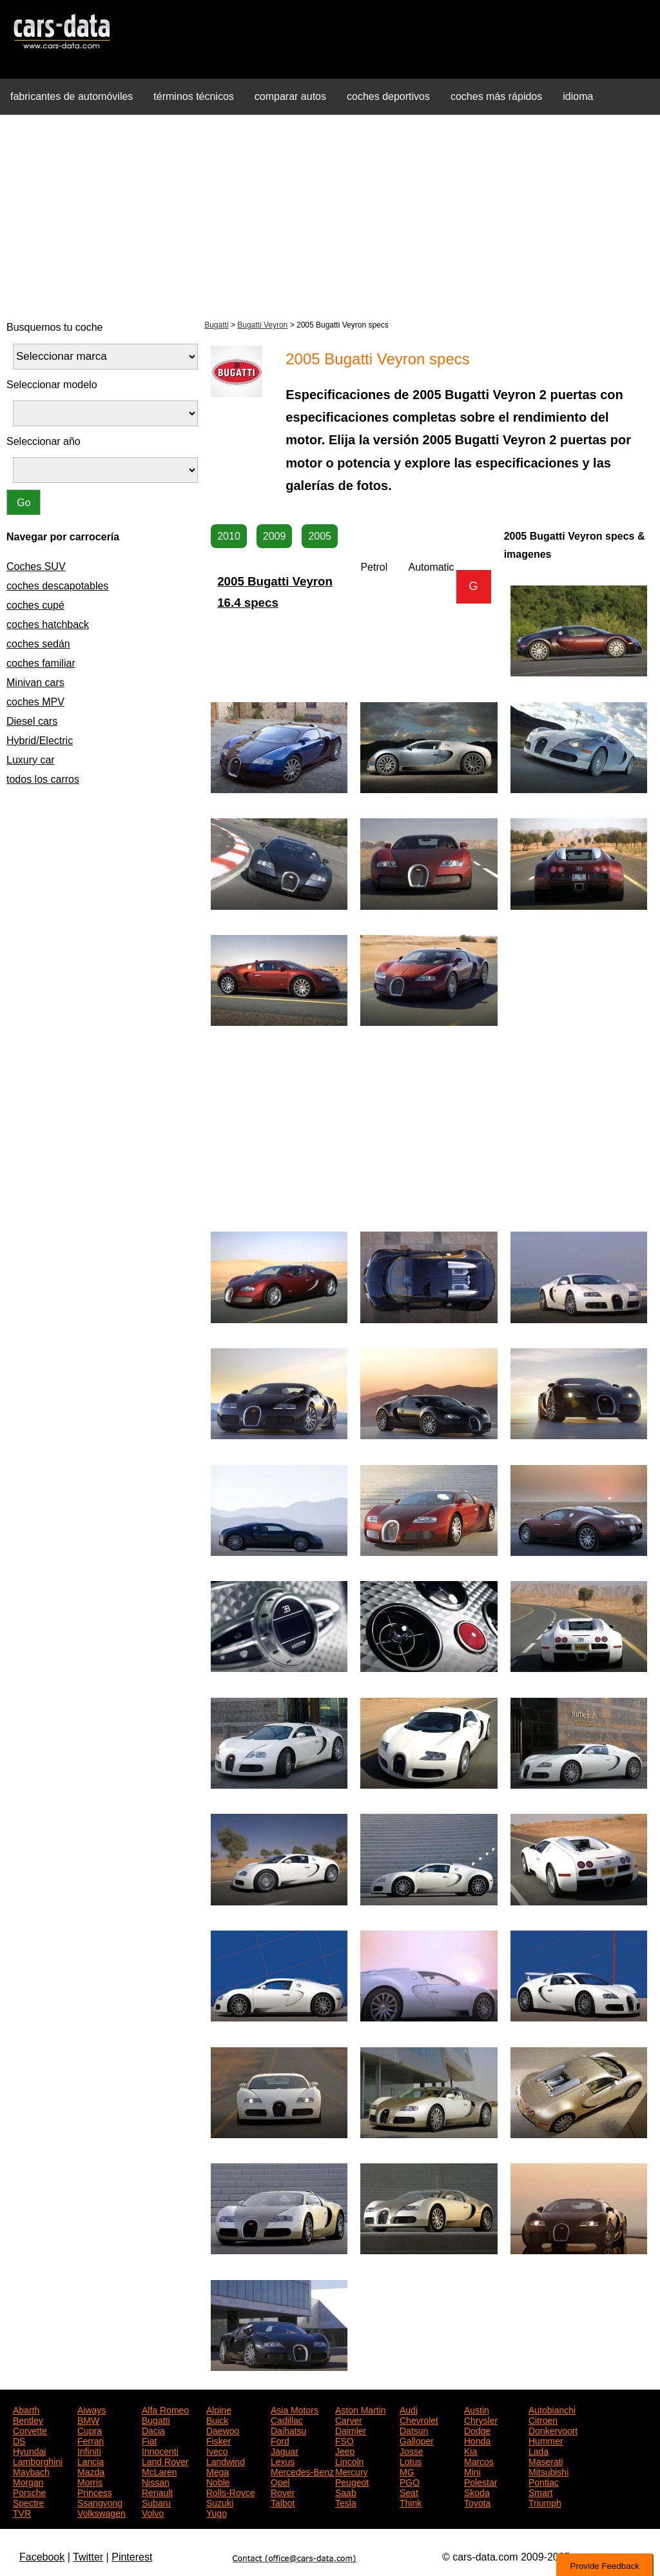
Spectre (28, 2502)
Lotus (411, 2460)
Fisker (218, 2440)
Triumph (545, 2502)
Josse (411, 2450)
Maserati (546, 2460)
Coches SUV (36, 566)
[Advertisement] (330, 215)
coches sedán (38, 643)
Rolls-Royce (230, 2491)
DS (19, 2440)
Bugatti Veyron (262, 324)
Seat (409, 2491)
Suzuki (219, 2502)
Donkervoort (553, 2429)
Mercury (351, 2471)
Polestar (480, 2481)
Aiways (91, 2409)
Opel (280, 2481)
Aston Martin (360, 2409)
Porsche (29, 2491)
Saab (345, 2491)
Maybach (31, 2471)
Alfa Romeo (165, 2409)
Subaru (156, 2502)
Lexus (283, 2460)
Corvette (30, 2429)
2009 (274, 536)
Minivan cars (35, 682)
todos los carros (42, 779)
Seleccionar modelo (51, 384)
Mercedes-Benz (302, 2471)
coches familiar (40, 663)
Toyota (477, 2502)
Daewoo (222, 2429)
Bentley (28, 2419)
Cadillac (287, 2419)
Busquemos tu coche (54, 327)
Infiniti (89, 2450)
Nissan (156, 2481)
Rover (283, 2491)
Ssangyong (99, 2502)
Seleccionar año (43, 441)
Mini (472, 2471)
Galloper (417, 2440)
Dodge (477, 2429)
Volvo (153, 2512)
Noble (218, 2481)
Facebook (41, 2556)
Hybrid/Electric (39, 740)
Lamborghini (38, 2460)
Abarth (26, 2409)
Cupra (89, 2429)
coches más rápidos (496, 96)
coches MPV (35, 701)
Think (411, 2502)
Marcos (479, 2460)
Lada (538, 2450)
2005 (319, 536)
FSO (344, 2440)
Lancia (90, 2460)
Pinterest (132, 2556)
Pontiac (544, 2481)
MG (407, 2471)
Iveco (217, 2450)
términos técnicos (193, 96)
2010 (228, 536)
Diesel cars (31, 721)
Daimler (350, 2429)
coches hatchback (47, 624)
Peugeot (352, 2481)
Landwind (225, 2460)
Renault (157, 2491)
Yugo (216, 2512)
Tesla (345, 2502)
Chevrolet (419, 2419)
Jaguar (284, 2450)
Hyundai (29, 2450)
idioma (578, 96)
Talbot (283, 2502)
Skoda (477, 2491)
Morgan (28, 2481)
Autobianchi (552, 2409)
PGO (410, 2481)
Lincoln (349, 2460)
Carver (348, 2419)
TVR (22, 2512)
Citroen (543, 2419)
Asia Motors (294, 2409)
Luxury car (30, 759)
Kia (470, 2450)
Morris (89, 2481)
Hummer (546, 2440)
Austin (476, 2409)
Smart (540, 2491)
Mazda (90, 2471)
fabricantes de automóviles (71, 96)
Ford (280, 2440)
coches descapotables (57, 585)
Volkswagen (101, 2512)
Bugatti (216, 324)
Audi (409, 2409)
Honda (477, 2440)
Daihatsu (288, 2429)
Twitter (88, 2556)
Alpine (218, 2409)
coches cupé (35, 605)
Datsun (414, 2429)
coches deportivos (388, 96)
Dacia (153, 2429)
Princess (94, 2491)
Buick (217, 2419)
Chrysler (481, 2419)
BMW (88, 2419)
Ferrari (90, 2440)
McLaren (159, 2471)
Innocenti (160, 2450)
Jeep (344, 2450)
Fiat (149, 2440)
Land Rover (165, 2460)
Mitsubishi (548, 2471)
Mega (217, 2471)
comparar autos (290, 96)
